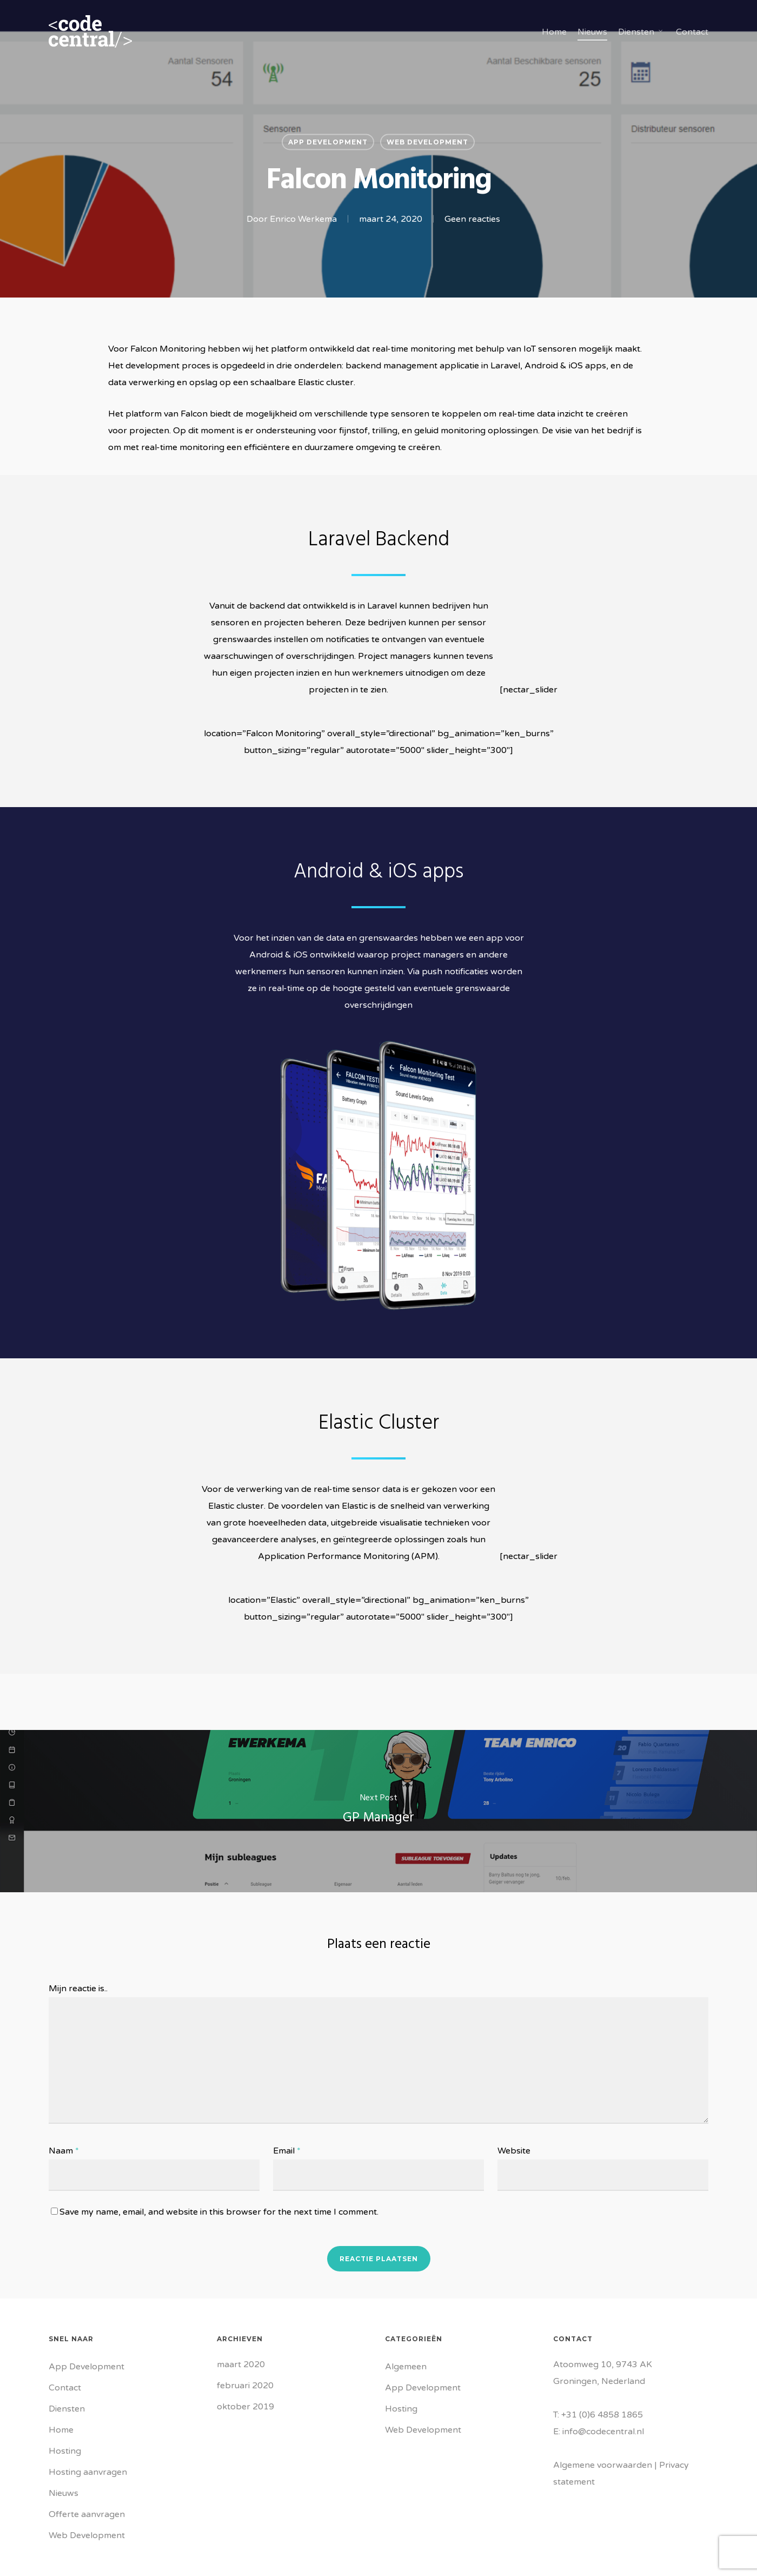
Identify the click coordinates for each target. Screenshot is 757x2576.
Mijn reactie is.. (78, 1988)
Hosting (65, 2451)
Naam (64, 2150)
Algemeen (406, 2366)
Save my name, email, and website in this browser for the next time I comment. (218, 2212)
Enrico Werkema (303, 219)
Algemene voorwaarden (602, 2465)
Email (287, 2150)
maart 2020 (241, 2364)
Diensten (67, 2408)
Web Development (427, 142)
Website (513, 2150)
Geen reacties (472, 219)
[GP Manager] (378, 1811)
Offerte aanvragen (87, 2514)
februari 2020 (245, 2385)
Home (61, 2430)
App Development (328, 142)
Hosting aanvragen (88, 2472)
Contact (65, 2387)
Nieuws (63, 2493)
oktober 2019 (245, 2406)
